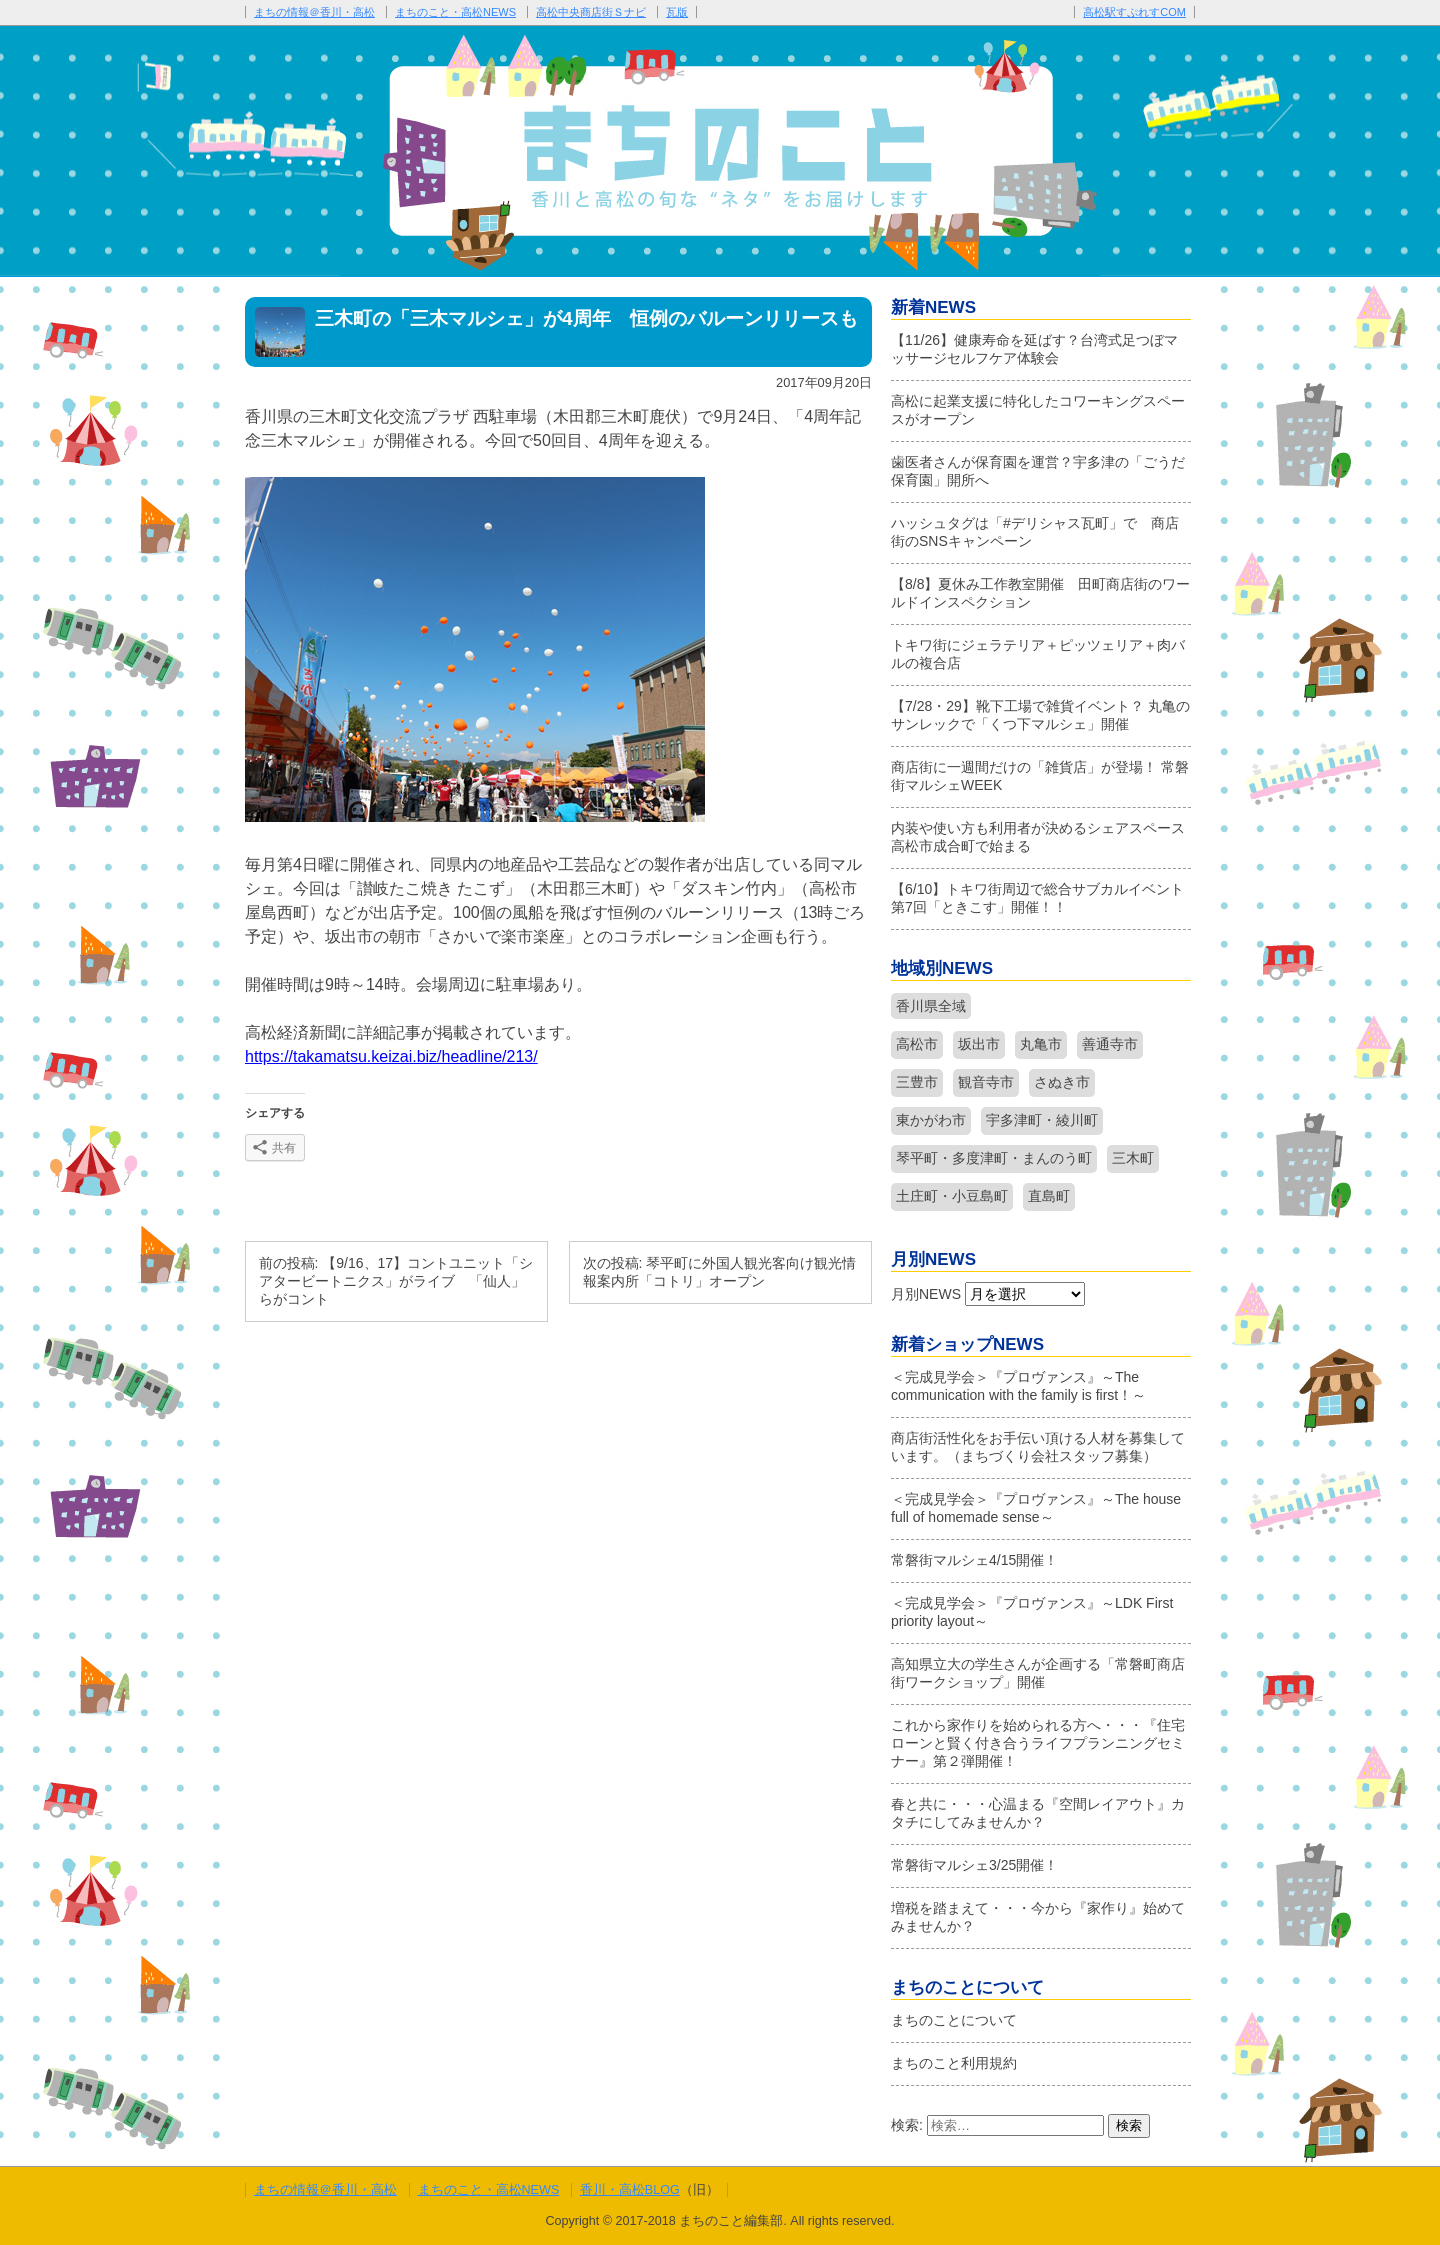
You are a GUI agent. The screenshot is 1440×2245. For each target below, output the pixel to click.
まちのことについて (954, 2020)
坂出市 (979, 1044)
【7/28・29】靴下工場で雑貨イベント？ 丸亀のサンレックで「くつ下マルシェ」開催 (1040, 715)
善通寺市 (1110, 1044)
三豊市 (917, 1082)
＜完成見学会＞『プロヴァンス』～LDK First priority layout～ (1032, 1612)
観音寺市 (986, 1082)
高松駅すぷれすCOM (1134, 12)
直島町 (1049, 1196)
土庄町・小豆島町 (952, 1196)
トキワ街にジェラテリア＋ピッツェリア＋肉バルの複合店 (1038, 654)
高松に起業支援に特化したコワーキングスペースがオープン (1038, 410)
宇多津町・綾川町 (1042, 1120)
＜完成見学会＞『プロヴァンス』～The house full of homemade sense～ (1036, 1508)
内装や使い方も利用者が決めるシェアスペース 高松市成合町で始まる (1041, 837)
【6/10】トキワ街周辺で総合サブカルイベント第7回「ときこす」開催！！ (1037, 898)
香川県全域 (931, 1006)
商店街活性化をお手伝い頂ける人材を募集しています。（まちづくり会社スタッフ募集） (1038, 1447)
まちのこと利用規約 (954, 2063)
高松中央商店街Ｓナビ (591, 12)
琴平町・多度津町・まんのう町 (994, 1158)
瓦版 (677, 12)
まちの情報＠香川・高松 (314, 12)
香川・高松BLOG (630, 2190)
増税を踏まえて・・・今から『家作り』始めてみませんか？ (1038, 1917)
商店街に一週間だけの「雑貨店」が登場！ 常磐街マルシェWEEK (1040, 776)
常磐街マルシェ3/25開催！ (974, 1865)
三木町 (1133, 1158)
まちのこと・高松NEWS (455, 12)
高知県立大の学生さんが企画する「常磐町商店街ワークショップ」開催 (1038, 1673)
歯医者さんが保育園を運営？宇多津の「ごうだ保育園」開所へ (1038, 471)
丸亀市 (1041, 1044)
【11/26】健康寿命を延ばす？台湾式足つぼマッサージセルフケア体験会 (1034, 349)
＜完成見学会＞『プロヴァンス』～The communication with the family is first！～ (1018, 1386)
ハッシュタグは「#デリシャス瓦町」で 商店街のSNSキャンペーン (1035, 532)
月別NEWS (926, 1294)
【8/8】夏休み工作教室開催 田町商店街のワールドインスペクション (1040, 593)
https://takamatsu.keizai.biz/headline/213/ (391, 1056)
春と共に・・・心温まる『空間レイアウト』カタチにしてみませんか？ (1038, 1813)
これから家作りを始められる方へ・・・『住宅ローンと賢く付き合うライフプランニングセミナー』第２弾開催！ (1038, 1743)
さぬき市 (1062, 1082)
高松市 (917, 1044)
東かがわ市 (931, 1120)
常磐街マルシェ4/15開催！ (974, 1560)
